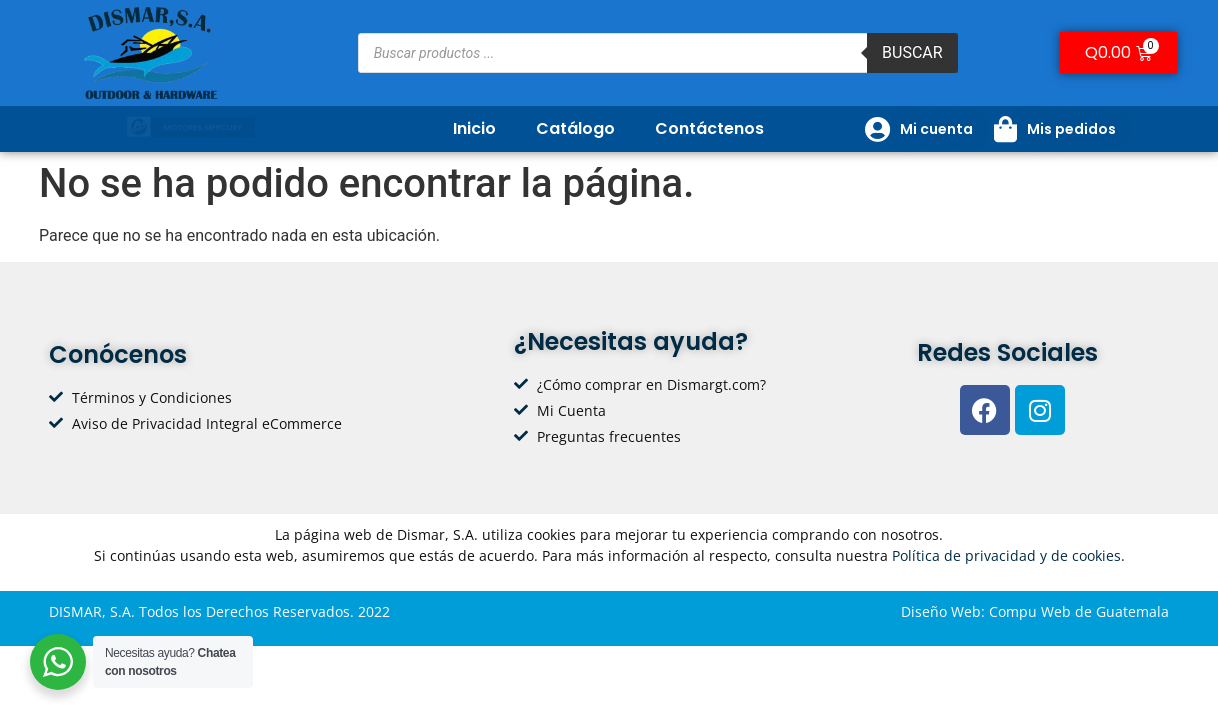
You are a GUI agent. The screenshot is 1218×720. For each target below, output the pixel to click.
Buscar (912, 52)
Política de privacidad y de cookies (1006, 555)
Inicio (474, 128)
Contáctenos (709, 128)
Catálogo (575, 128)
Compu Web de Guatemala (1079, 611)
